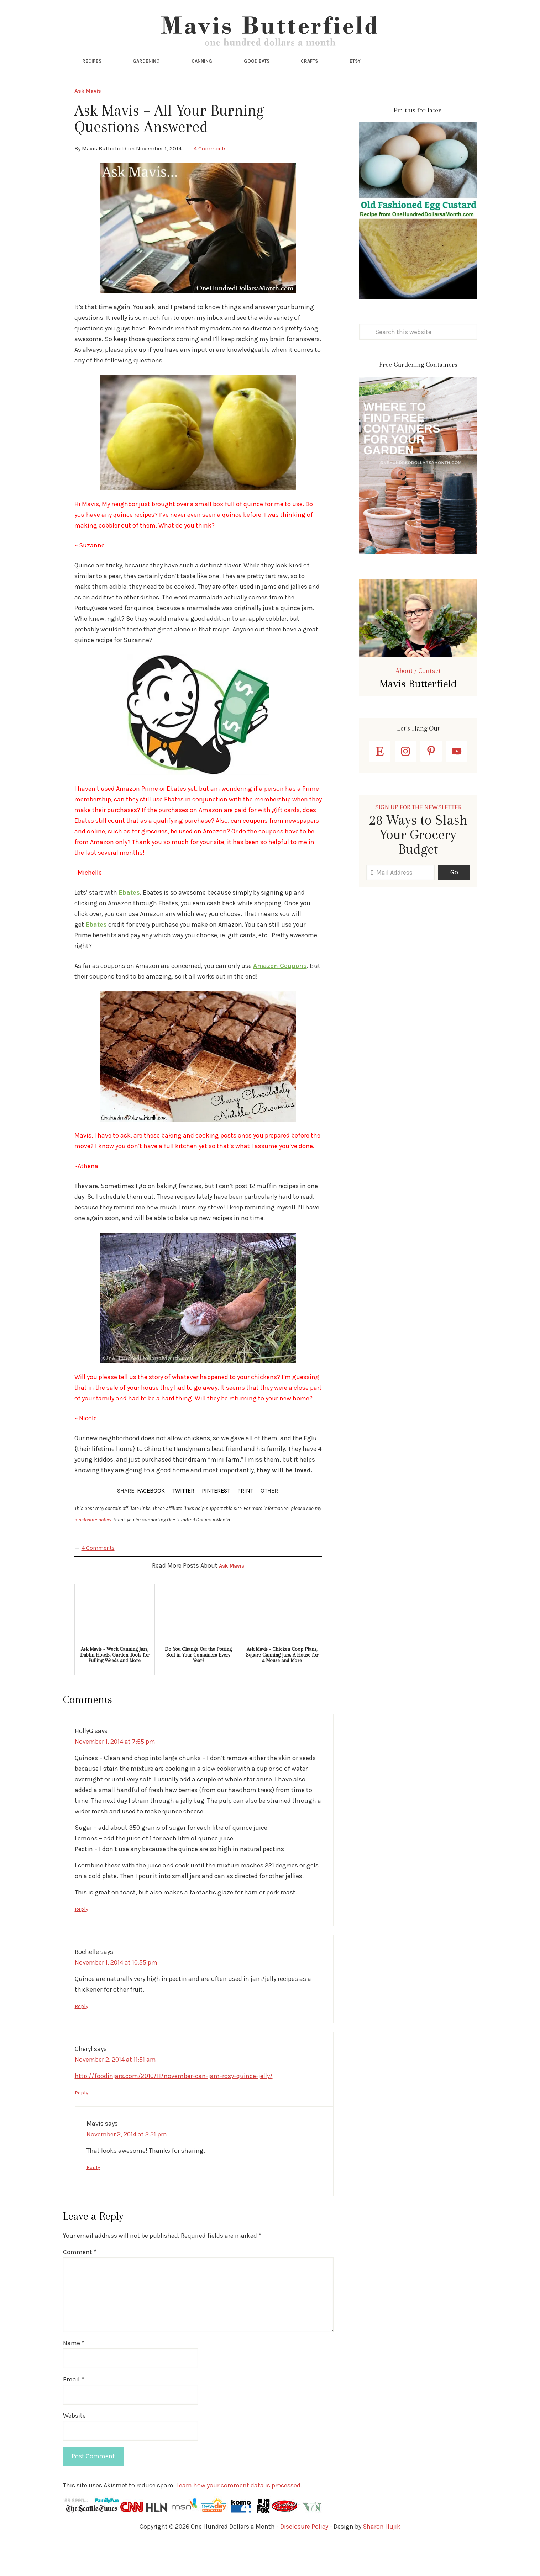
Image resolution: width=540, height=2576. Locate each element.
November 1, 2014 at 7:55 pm (115, 1773)
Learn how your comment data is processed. (239, 2515)
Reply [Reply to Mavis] (93, 2197)
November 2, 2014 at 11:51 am (115, 2090)
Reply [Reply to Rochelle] (82, 2037)
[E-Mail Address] (400, 904)
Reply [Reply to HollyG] (82, 1940)
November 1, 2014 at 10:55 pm (116, 1993)
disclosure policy (92, 1551)
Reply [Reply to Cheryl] (82, 2123)
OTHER (269, 1522)
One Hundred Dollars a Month (270, 46)
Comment (79, 2282)
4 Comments (210, 180)
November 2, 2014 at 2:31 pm (126, 2164)
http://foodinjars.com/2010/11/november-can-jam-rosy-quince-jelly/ (174, 2106)
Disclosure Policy (304, 2556)
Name (73, 2373)
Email (73, 2409)
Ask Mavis (87, 122)
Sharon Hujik (381, 2556)
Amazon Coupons (280, 997)
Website (74, 2445)
